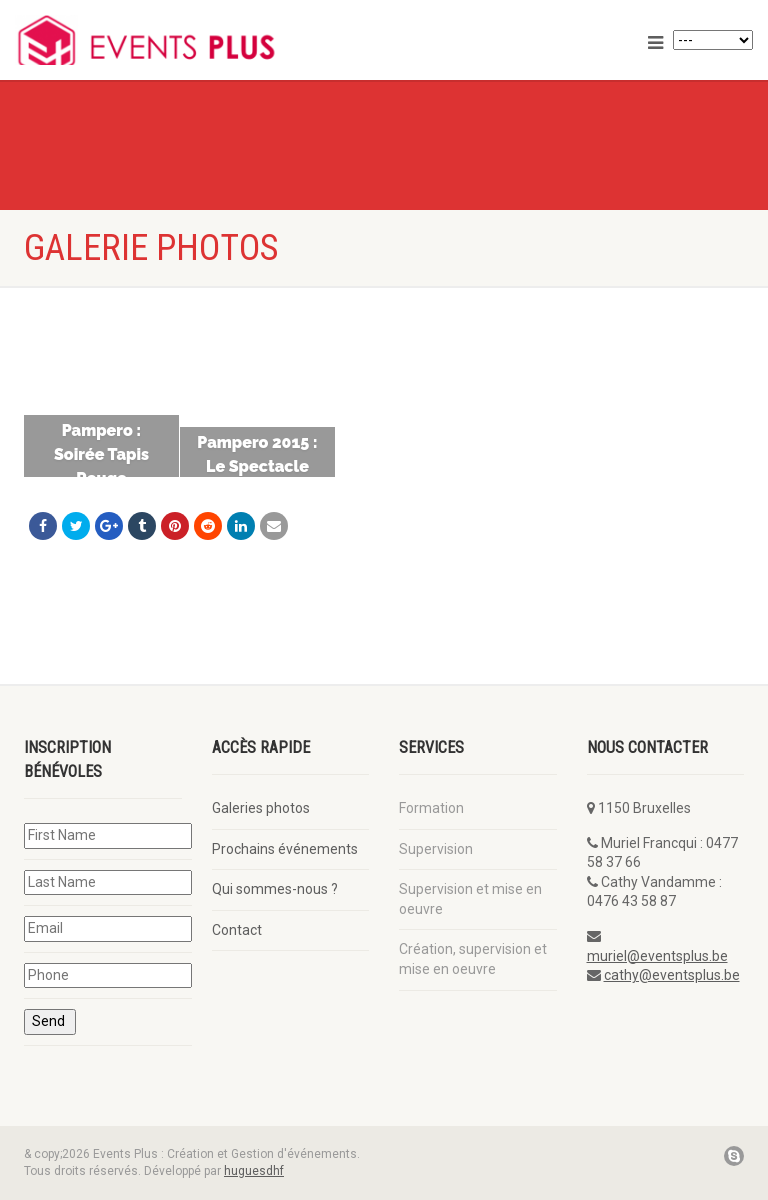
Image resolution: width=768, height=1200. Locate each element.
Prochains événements (285, 849)
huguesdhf (254, 1171)
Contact (237, 930)
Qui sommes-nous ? (275, 889)
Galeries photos (261, 808)
